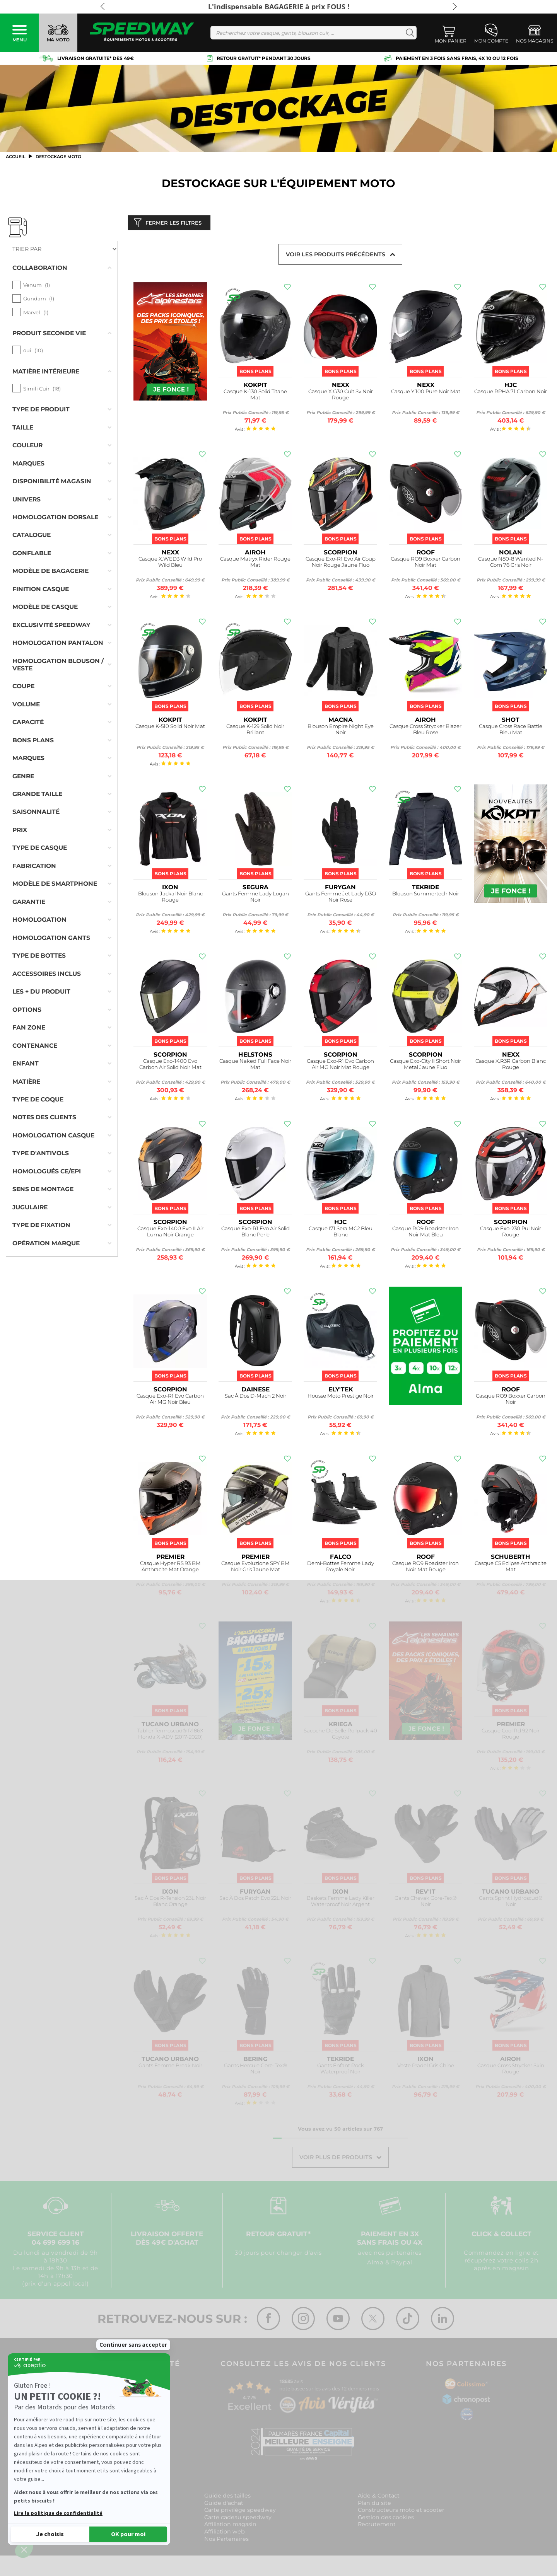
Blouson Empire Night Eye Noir (341, 731)
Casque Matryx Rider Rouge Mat (255, 563)
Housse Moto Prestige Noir (341, 1397)
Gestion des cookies (386, 2518)
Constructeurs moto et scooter (401, 2511)
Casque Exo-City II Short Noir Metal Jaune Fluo (425, 1066)
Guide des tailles (227, 2497)
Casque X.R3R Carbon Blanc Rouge (510, 1066)
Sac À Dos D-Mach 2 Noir (255, 1397)
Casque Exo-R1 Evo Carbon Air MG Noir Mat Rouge (340, 1066)
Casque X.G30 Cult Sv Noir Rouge (340, 396)
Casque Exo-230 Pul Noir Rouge (510, 1233)
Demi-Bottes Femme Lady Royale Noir (340, 1568)
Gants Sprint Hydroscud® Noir (511, 1903)
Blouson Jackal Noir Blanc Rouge (170, 898)
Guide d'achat (223, 2504)
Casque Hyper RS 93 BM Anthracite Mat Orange (170, 1568)
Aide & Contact (379, 2497)
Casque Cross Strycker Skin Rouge (510, 2070)
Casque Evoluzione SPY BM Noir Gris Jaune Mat (255, 1568)
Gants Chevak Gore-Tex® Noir (426, 1903)
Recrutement (377, 2526)
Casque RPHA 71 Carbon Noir (510, 393)
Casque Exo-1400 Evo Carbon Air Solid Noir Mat (170, 1066)
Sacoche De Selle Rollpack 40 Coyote (340, 1735)
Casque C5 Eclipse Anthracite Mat (511, 1568)
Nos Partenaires (226, 2540)
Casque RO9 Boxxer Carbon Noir (510, 1400)
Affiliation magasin (230, 2526)
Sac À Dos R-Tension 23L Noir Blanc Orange (170, 1903)
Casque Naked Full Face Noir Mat (255, 1066)
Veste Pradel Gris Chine (425, 2067)
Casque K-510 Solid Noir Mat (170, 728)
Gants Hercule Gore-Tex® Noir (255, 2070)
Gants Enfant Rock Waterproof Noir (340, 2070)
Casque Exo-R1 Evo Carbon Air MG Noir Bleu (170, 1400)
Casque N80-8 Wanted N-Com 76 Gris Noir (510, 563)
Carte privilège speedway (240, 2511)
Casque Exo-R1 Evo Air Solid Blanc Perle (255, 1233)
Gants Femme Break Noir (170, 2067)
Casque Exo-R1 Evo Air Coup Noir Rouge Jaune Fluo (341, 563)
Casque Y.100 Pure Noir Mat (425, 393)
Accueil (16, 156)
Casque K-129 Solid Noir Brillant (255, 731)
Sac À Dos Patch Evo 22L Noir (255, 1900)
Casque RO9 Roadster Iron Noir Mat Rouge (425, 1568)
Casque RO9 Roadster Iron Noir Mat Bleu (425, 1233)
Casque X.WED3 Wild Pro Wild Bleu (170, 563)
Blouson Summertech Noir (425, 895)
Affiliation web (224, 2533)
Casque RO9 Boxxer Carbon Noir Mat (425, 563)
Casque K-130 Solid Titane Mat (255, 396)
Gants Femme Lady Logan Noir (255, 898)
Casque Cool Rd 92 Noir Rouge (511, 1735)
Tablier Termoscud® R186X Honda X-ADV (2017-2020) (170, 1735)
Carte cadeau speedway (238, 2518)
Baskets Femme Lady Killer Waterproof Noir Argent (340, 1903)
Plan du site (374, 2504)
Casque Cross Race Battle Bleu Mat (510, 731)
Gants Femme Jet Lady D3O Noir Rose (340, 898)
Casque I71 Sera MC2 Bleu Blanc (340, 1233)
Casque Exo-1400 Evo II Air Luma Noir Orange (170, 1233)
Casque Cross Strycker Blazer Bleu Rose (425, 731)
